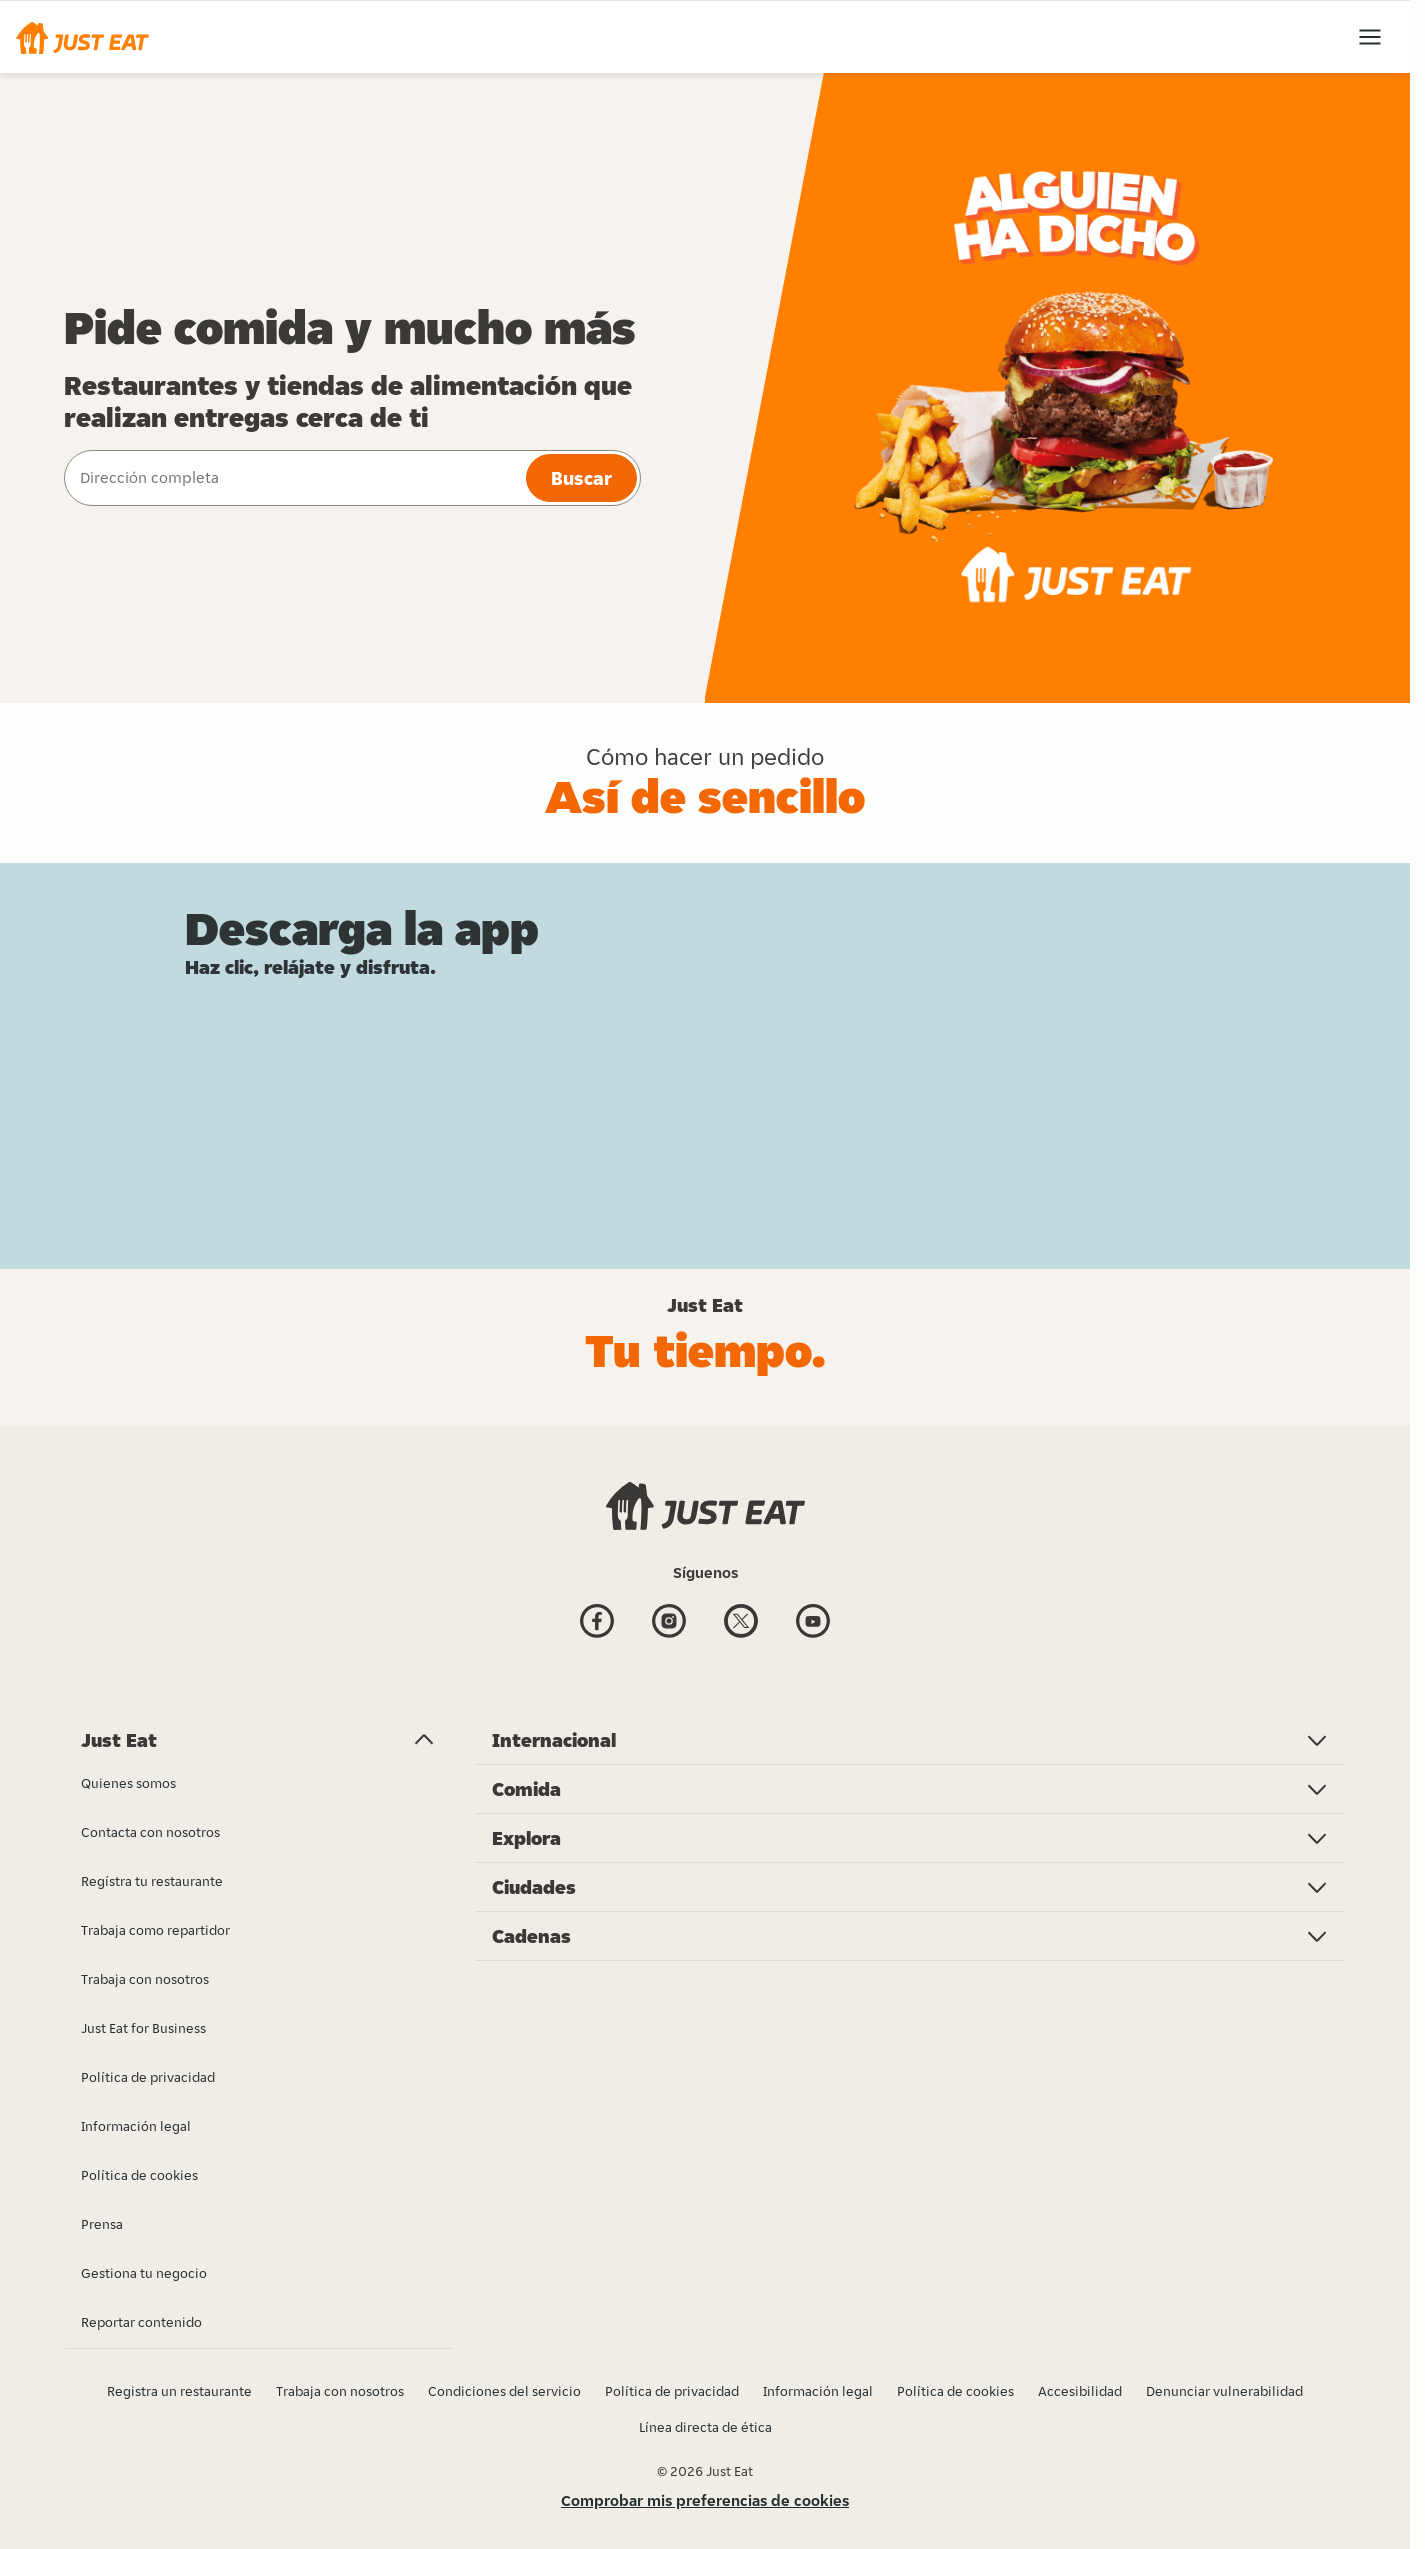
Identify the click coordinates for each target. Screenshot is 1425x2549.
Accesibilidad (1080, 2391)
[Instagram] (669, 1623)
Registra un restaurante (179, 2391)
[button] (82, 37)
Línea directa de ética (705, 2427)
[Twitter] (741, 1623)
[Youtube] (813, 1623)
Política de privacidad (672, 2391)
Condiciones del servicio (504, 2391)
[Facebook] (597, 1623)
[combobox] (293, 478)
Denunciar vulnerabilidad (1224, 2391)
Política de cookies (955, 2391)
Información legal (818, 2391)
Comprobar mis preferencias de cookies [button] (705, 2500)
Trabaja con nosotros (340, 2391)
